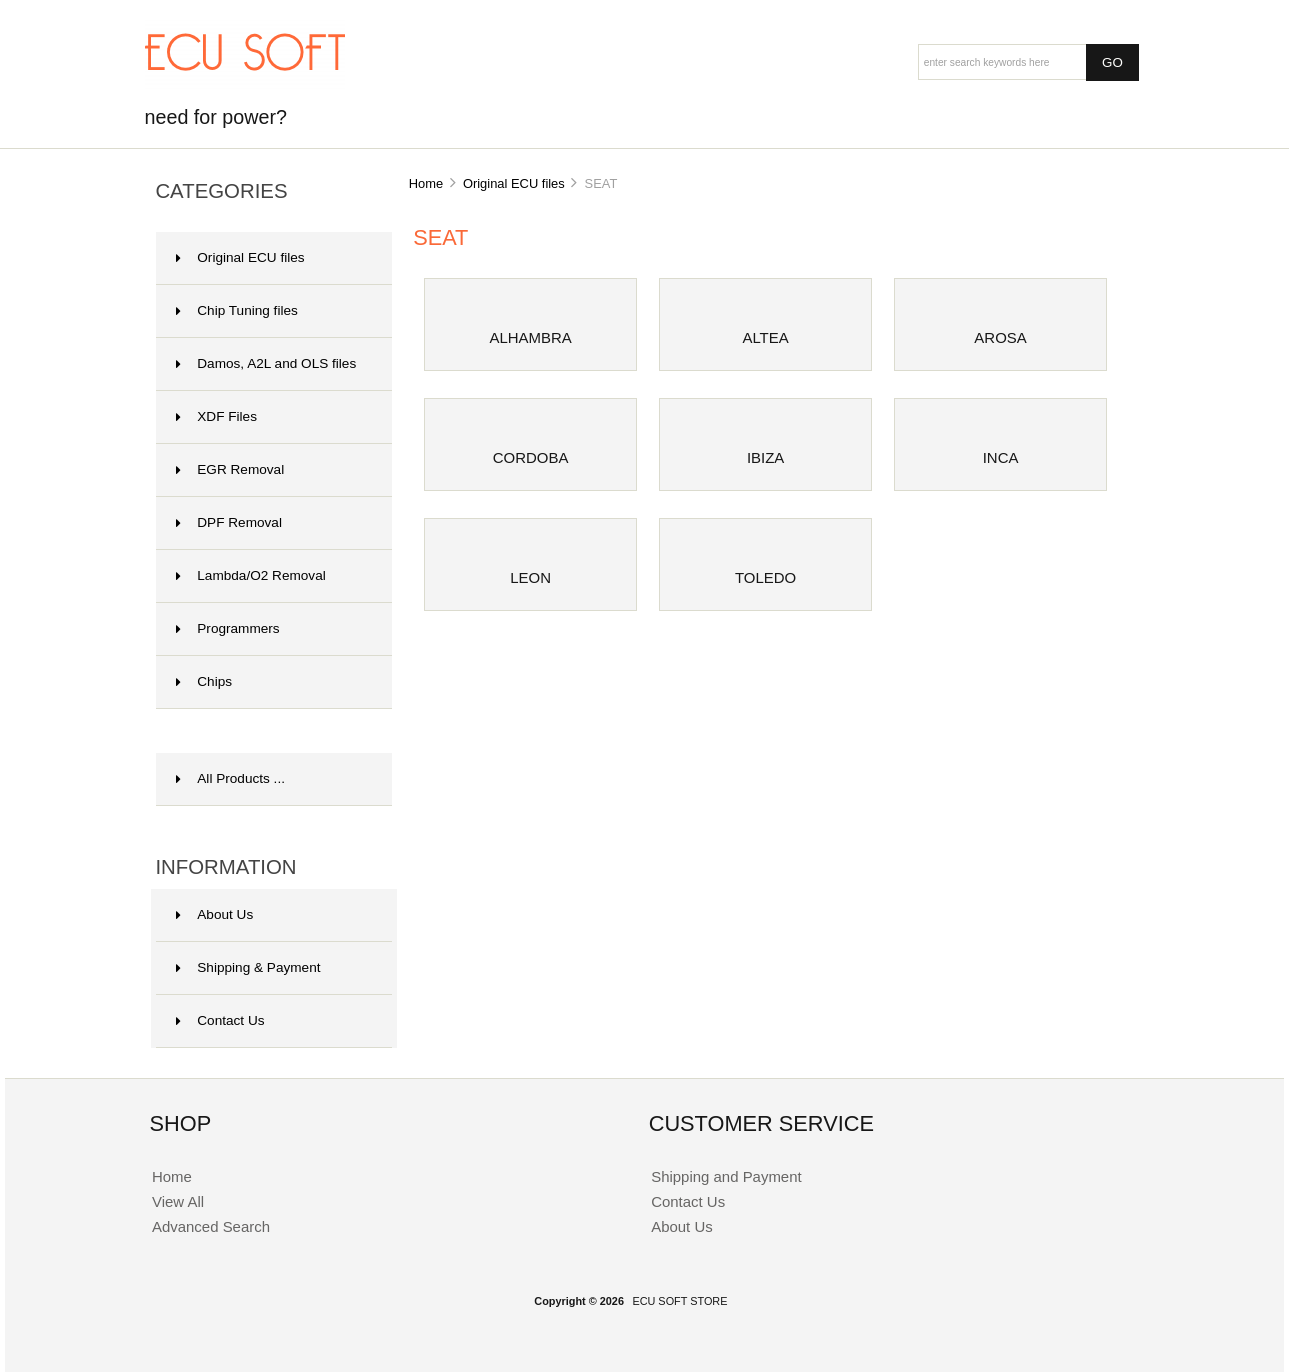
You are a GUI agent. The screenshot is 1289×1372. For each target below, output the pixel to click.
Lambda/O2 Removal (250, 575)
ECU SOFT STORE (679, 1301)
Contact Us (220, 1020)
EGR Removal (230, 469)
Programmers (227, 628)
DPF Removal (229, 522)
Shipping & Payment (248, 967)
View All (178, 1201)
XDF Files (216, 416)
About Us (214, 914)
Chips (204, 681)
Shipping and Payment (726, 1176)
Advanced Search (211, 1226)
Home (426, 183)
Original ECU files (514, 183)
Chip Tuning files (237, 310)
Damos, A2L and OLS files (266, 363)
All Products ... (230, 778)
